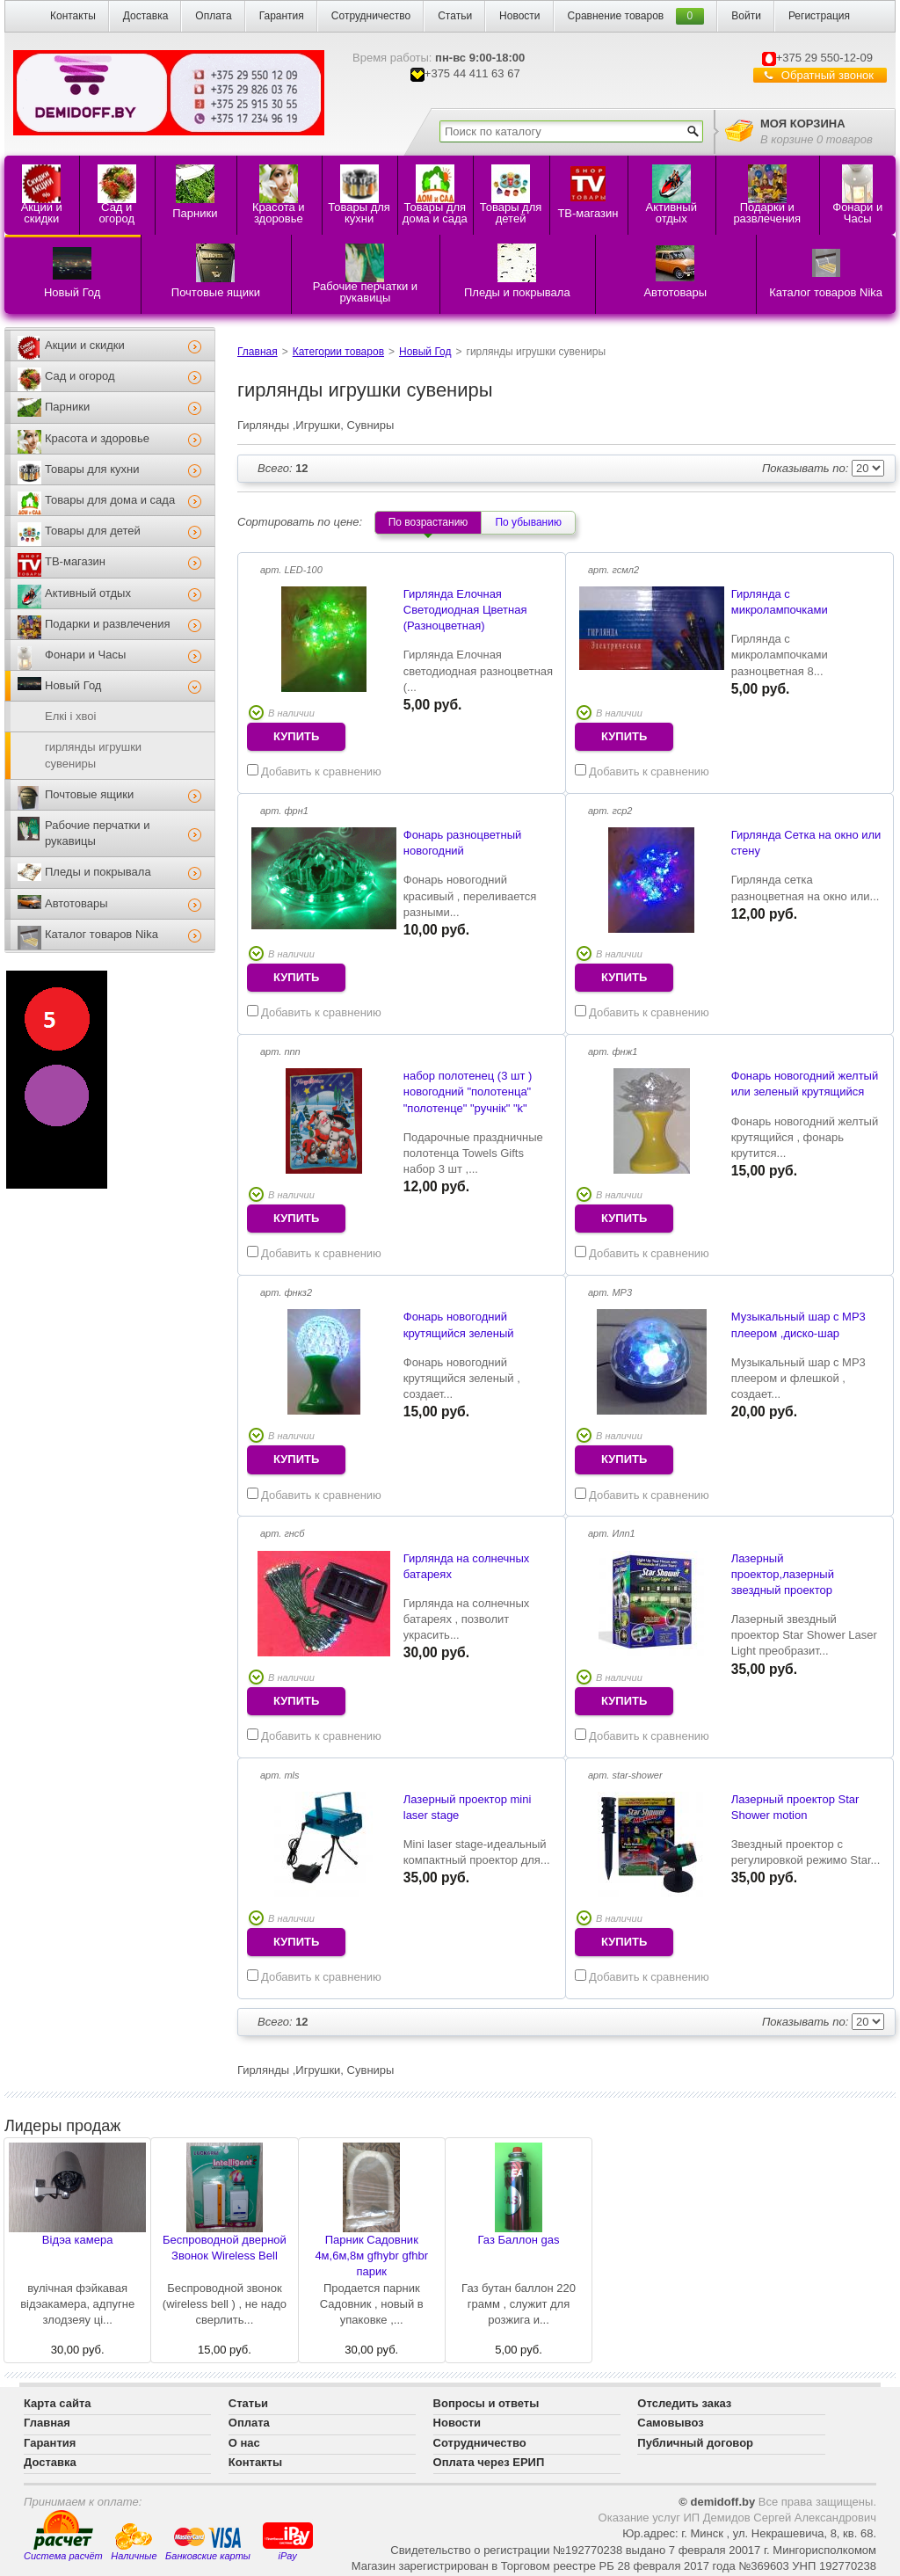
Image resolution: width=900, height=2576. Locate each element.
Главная (257, 352)
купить (296, 736)
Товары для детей (93, 530)
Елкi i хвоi (70, 716)
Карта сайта (57, 2403)
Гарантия (281, 16)
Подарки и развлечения (108, 623)
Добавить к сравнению (314, 771)
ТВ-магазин (75, 561)
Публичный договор (695, 2442)
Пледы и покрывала (98, 871)
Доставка (146, 16)
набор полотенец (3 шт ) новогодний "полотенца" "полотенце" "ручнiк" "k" (468, 1091)
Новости (519, 16)
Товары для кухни (92, 469)
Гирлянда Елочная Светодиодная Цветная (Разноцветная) (465, 609)
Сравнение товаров (616, 16)
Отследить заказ (684, 2403)
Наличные (133, 2542)
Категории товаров (338, 352)
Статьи (455, 16)
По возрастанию (428, 522)
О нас (244, 2442)
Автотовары (76, 903)
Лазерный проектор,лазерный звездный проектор (782, 1574)
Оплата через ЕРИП (489, 2462)
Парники (67, 406)
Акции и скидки (85, 345)
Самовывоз (670, 2422)
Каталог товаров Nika (101, 934)
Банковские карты (207, 2543)
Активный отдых (88, 593)
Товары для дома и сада (110, 499)
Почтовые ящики (89, 794)
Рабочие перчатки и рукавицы (97, 833)
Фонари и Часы (85, 654)
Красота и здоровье (97, 438)
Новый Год (73, 685)
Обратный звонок (827, 75)
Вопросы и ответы (486, 2403)
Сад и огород (80, 375)
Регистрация (819, 16)
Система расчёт (63, 2535)
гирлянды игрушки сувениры (93, 754)
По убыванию (528, 522)
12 (283, 468)
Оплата (213, 16)
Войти (746, 16)
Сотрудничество (370, 16)
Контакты (73, 16)
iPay (288, 2540)
